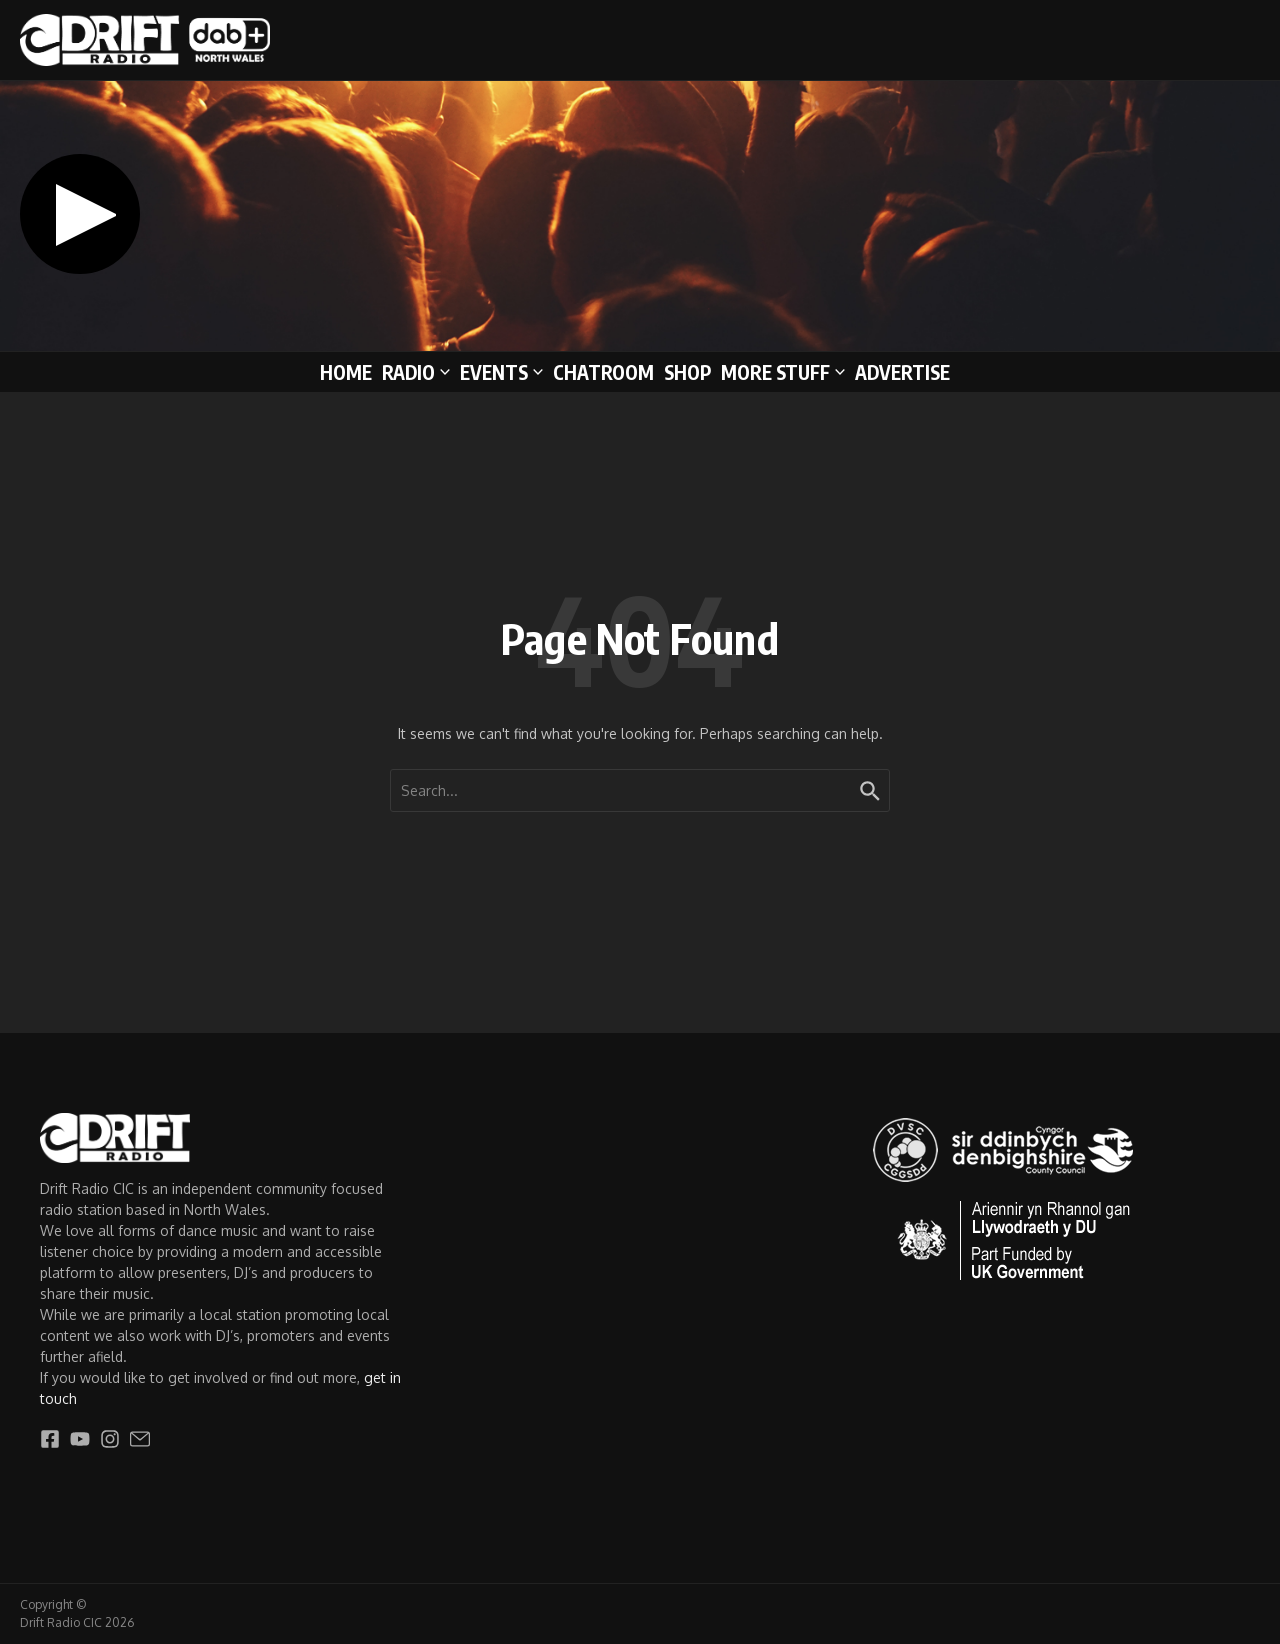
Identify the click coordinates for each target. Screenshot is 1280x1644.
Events (501, 372)
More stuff (783, 372)
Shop (687, 372)
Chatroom (603, 372)
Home (346, 372)
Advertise (902, 372)
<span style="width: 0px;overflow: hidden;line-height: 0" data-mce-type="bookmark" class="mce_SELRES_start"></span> (454, 214)
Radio (416, 372)
